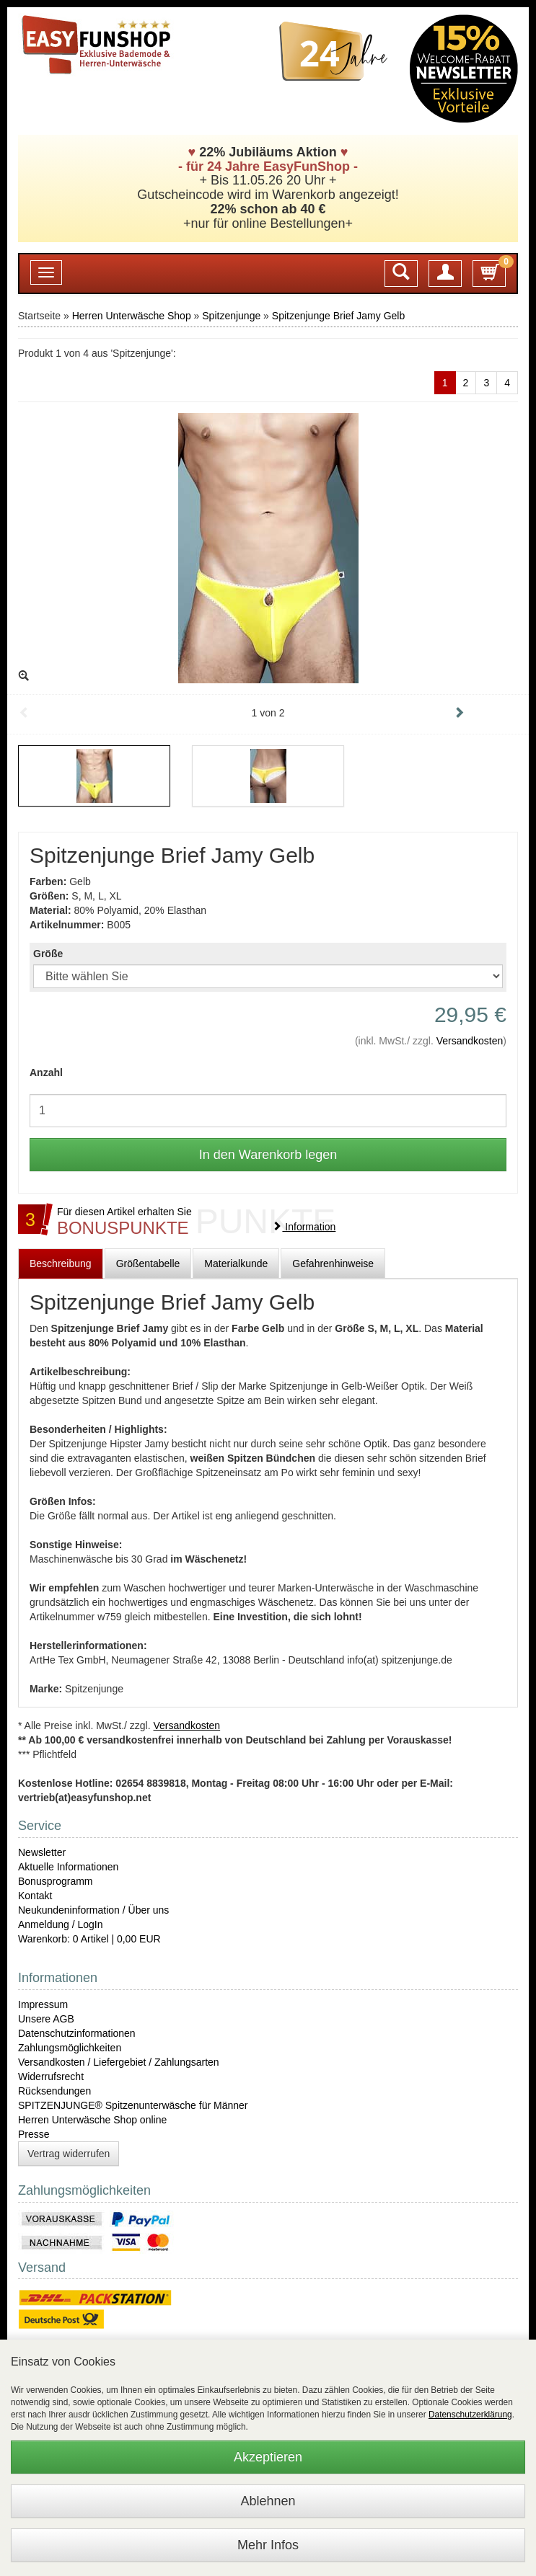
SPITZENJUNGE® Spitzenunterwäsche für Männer (132, 2105)
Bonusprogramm (55, 1881)
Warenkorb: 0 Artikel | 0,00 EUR (89, 1939)
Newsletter (42, 1852)
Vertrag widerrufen (68, 2153)
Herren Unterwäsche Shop (131, 315)
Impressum (43, 2004)
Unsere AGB (46, 2019)
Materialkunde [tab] (236, 1263)
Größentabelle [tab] (148, 1263)
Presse (34, 2134)
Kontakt (35, 1895)
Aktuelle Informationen (68, 1867)
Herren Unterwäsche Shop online (92, 2120)
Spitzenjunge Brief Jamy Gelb (338, 315)
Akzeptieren (268, 2457)
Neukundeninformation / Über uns (93, 1910)
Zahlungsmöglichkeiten (69, 2047)
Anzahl (46, 1072)
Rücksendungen (54, 2091)
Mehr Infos (268, 2545)
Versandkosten (470, 1041)
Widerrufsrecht (51, 2076)
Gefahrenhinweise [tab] (333, 1263)
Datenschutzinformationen (77, 2033)
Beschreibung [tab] (61, 1263)
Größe (48, 953)
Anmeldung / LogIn (60, 1924)
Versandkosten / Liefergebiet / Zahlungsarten (118, 2062)
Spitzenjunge (231, 315)
